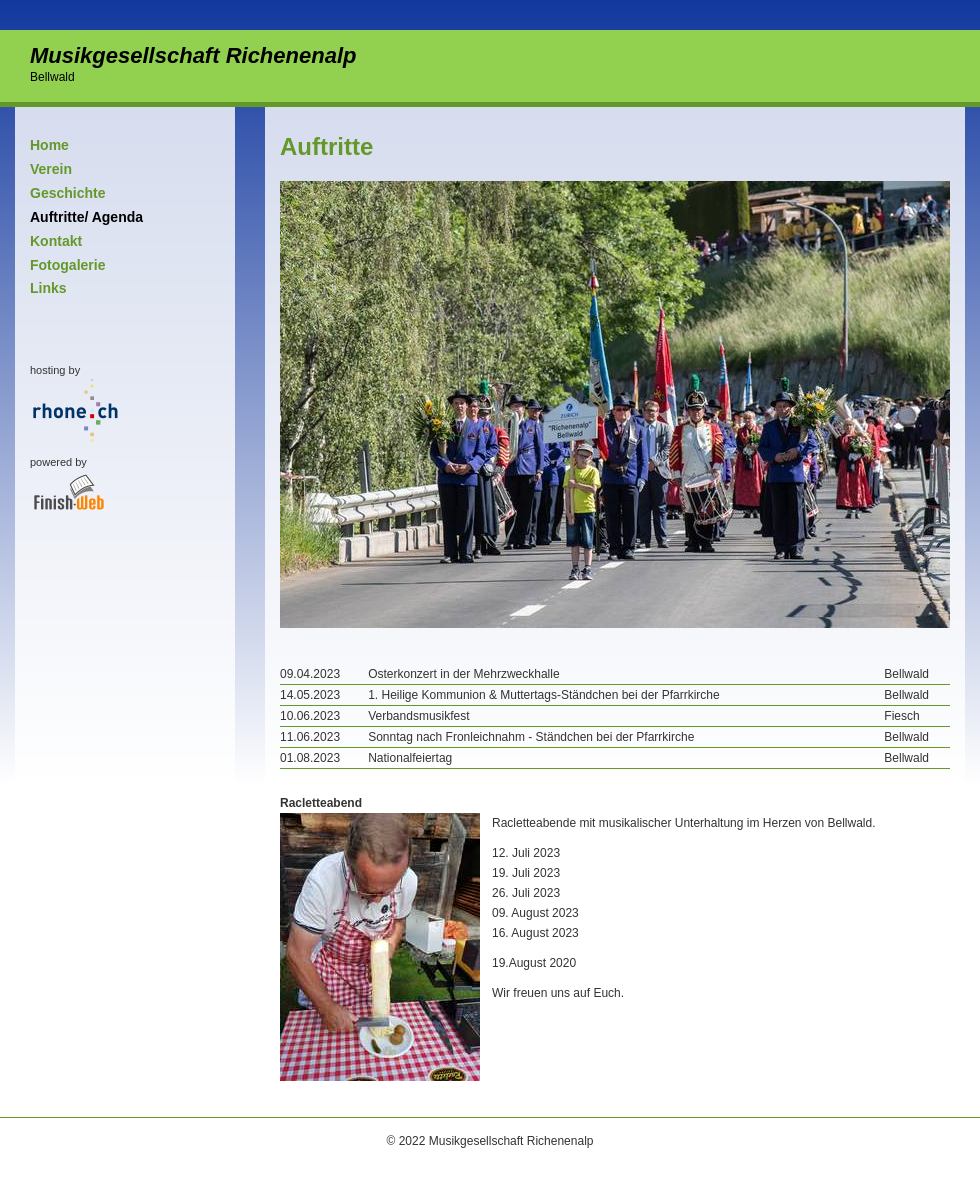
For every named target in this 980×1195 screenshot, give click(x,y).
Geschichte (67, 193)
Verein (51, 169)
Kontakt (56, 241)
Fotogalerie (67, 265)
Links (48, 288)
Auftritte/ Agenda (86, 217)
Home (49, 145)
